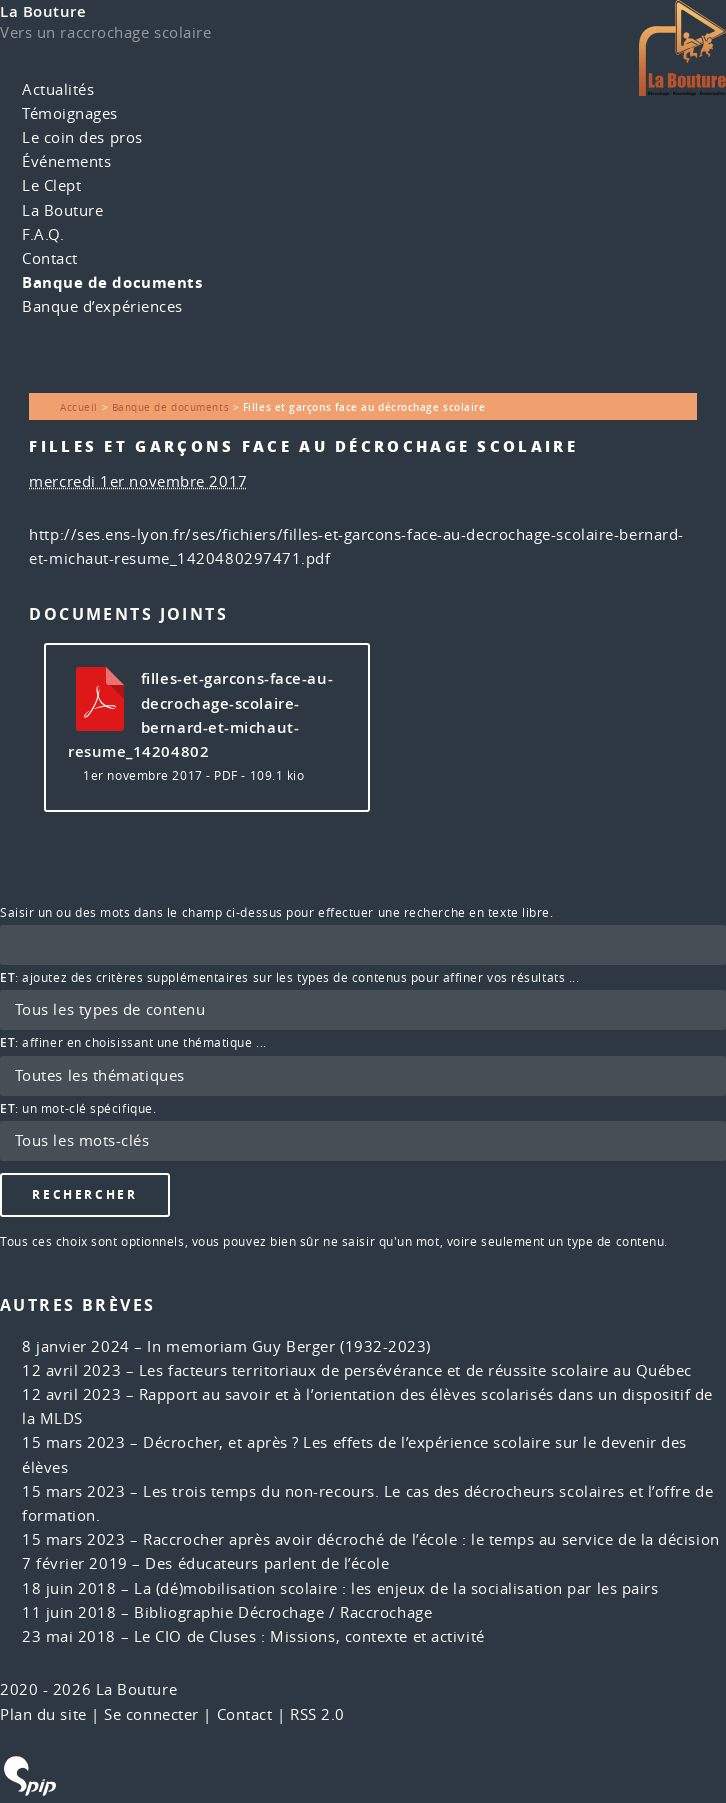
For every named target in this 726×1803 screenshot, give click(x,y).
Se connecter (151, 1714)
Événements (67, 161)
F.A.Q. (43, 234)
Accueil (79, 407)
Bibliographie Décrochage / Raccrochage (283, 1612)
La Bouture (43, 11)
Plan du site (43, 1714)
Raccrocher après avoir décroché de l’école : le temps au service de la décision (431, 1539)
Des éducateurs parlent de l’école (267, 1563)
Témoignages (70, 113)
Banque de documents (112, 282)
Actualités (58, 89)
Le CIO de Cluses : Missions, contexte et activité (309, 1636)
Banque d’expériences (102, 306)
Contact (50, 258)
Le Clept (51, 185)
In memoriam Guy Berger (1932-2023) (289, 1346)
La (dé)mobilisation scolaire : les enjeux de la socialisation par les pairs (396, 1588)
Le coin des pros (82, 137)
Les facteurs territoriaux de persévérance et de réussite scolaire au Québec (415, 1370)
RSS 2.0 (317, 1714)
